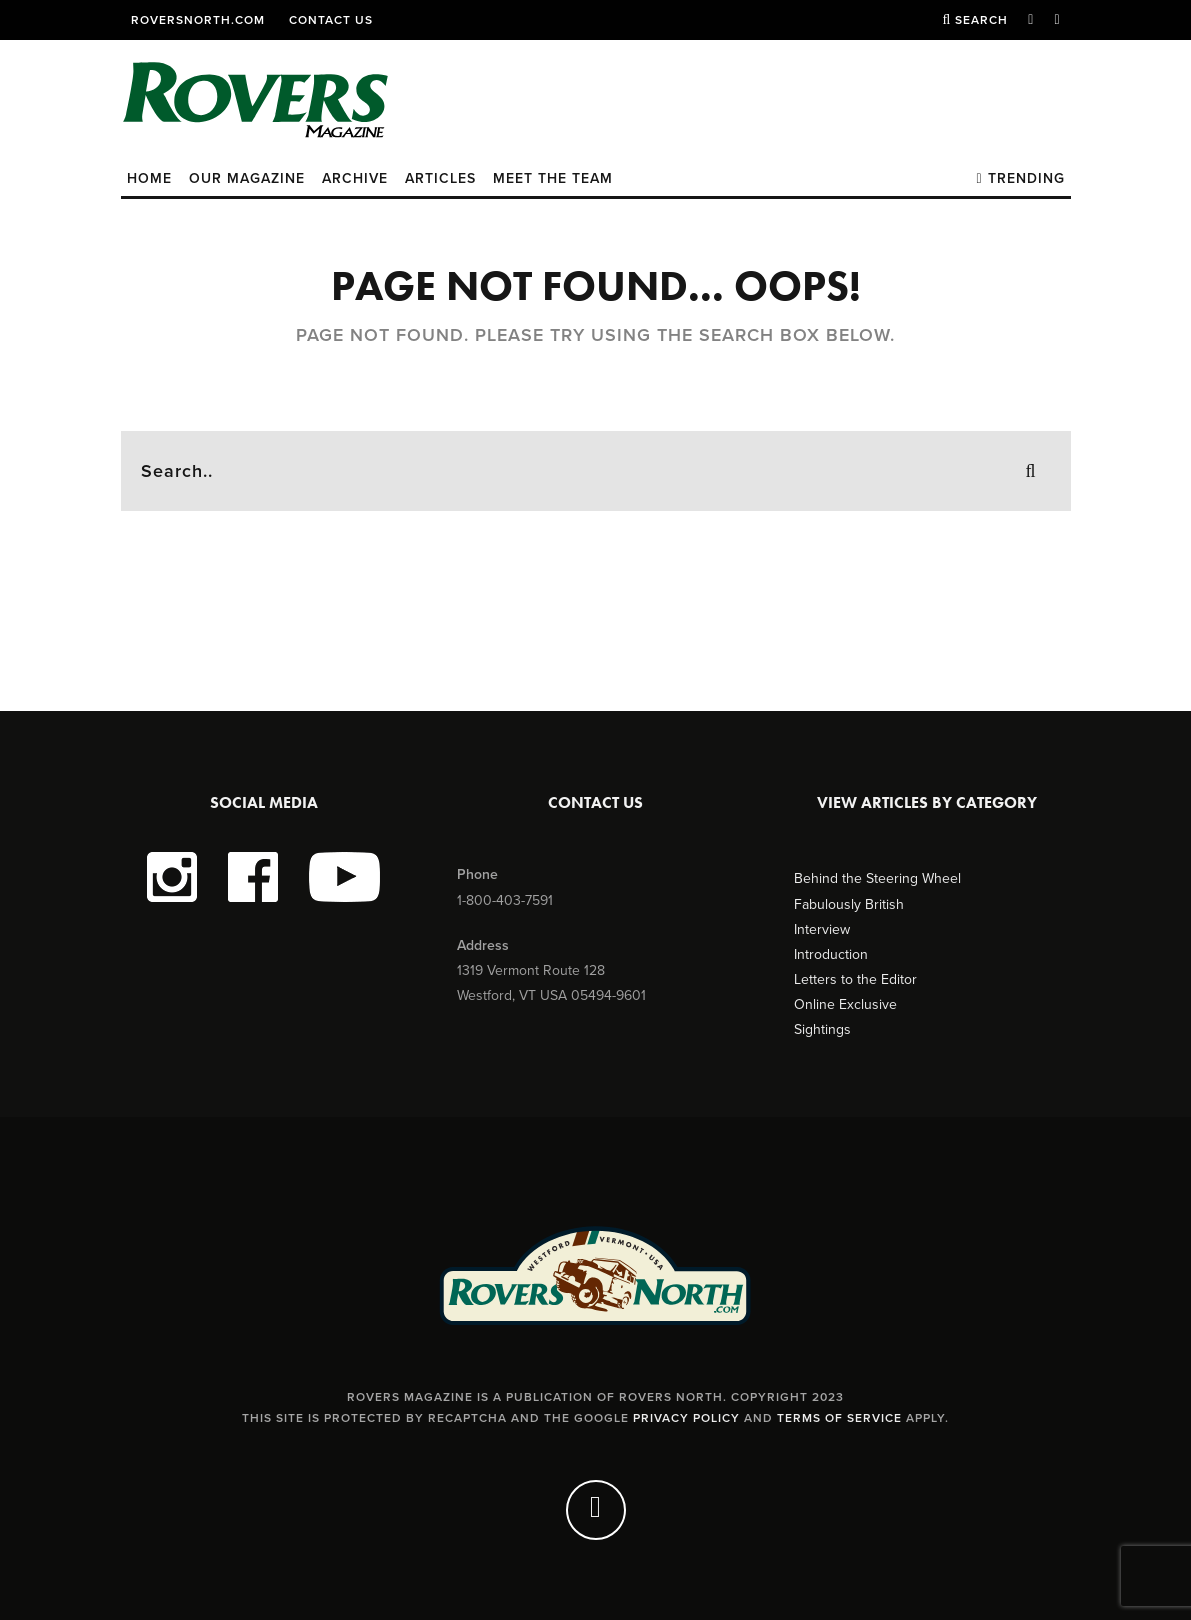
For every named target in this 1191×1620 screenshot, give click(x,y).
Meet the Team (553, 178)
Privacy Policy (686, 1418)
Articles (440, 178)
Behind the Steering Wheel (877, 878)
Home (149, 178)
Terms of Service (839, 1418)
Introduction (831, 954)
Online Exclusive (845, 1004)
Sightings (822, 1029)
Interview (822, 929)
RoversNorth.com (198, 20)
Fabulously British (849, 904)
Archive (355, 178)
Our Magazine (247, 178)
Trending (1020, 178)
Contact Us (331, 20)
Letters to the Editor (855, 979)
